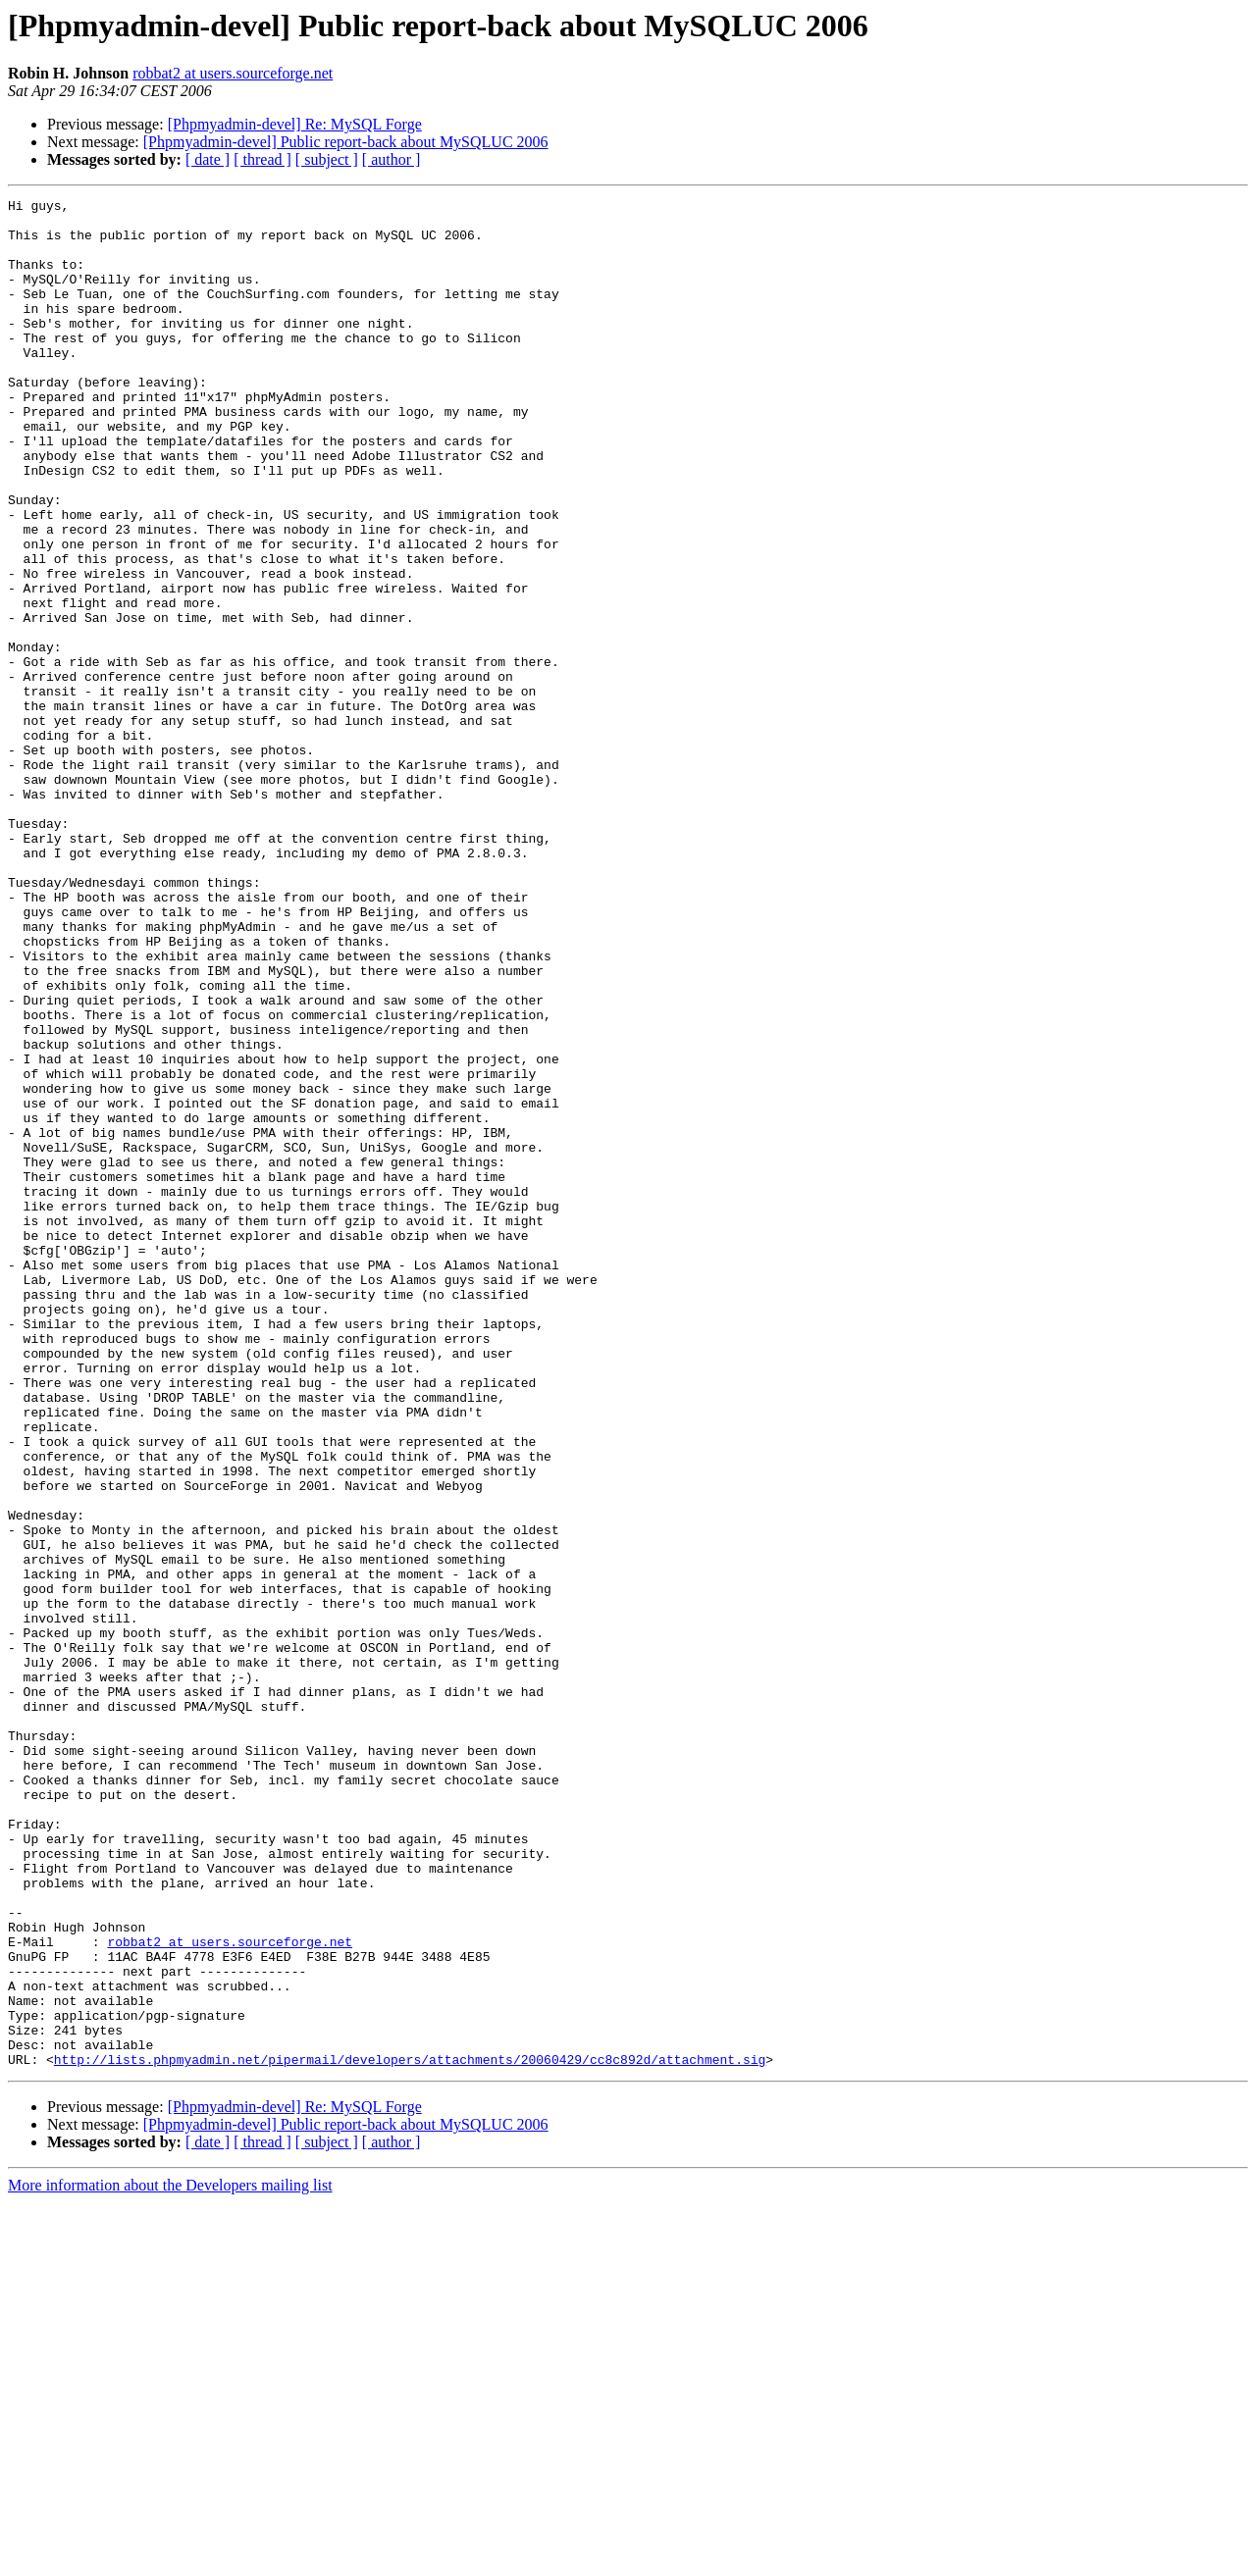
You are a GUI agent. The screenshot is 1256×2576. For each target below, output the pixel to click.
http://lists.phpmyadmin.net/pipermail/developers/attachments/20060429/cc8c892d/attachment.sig (409, 2433)
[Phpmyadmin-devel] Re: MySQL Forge (295, 124)
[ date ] (207, 159)
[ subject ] (326, 159)
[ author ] (391, 159)
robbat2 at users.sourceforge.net (232, 73)
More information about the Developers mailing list (170, 2558)
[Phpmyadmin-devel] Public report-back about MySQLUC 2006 (346, 141)
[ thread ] (262, 159)
